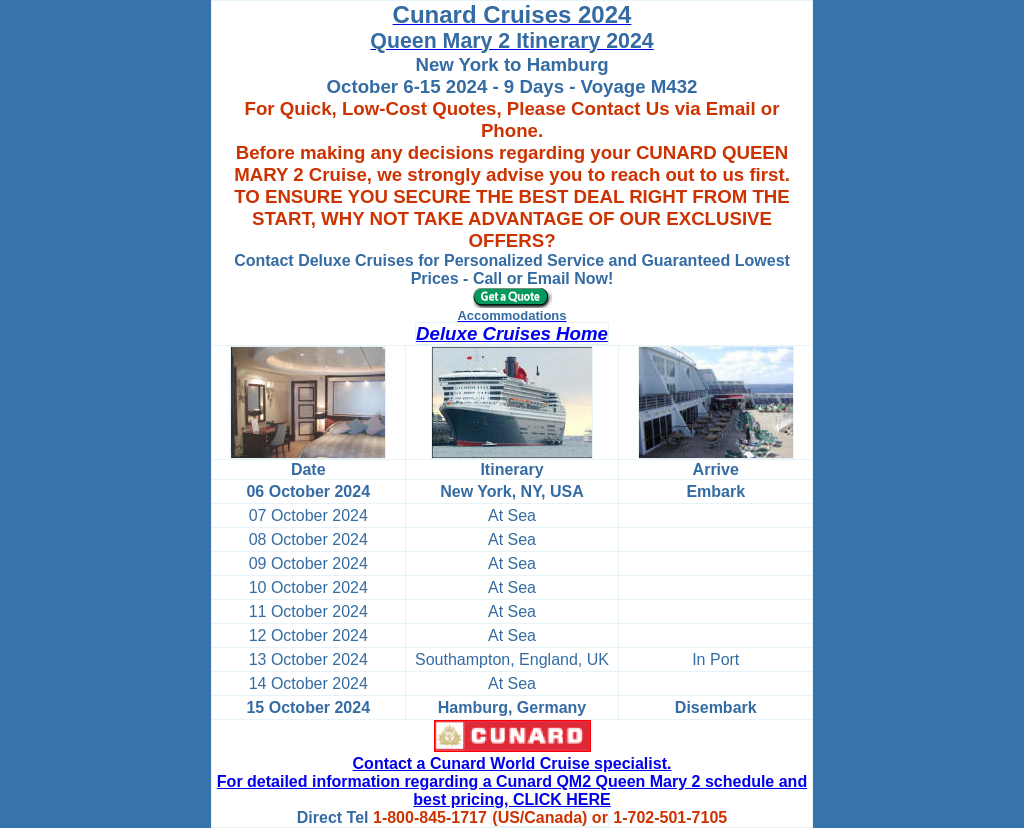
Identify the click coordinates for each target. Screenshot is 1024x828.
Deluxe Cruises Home (512, 333)
